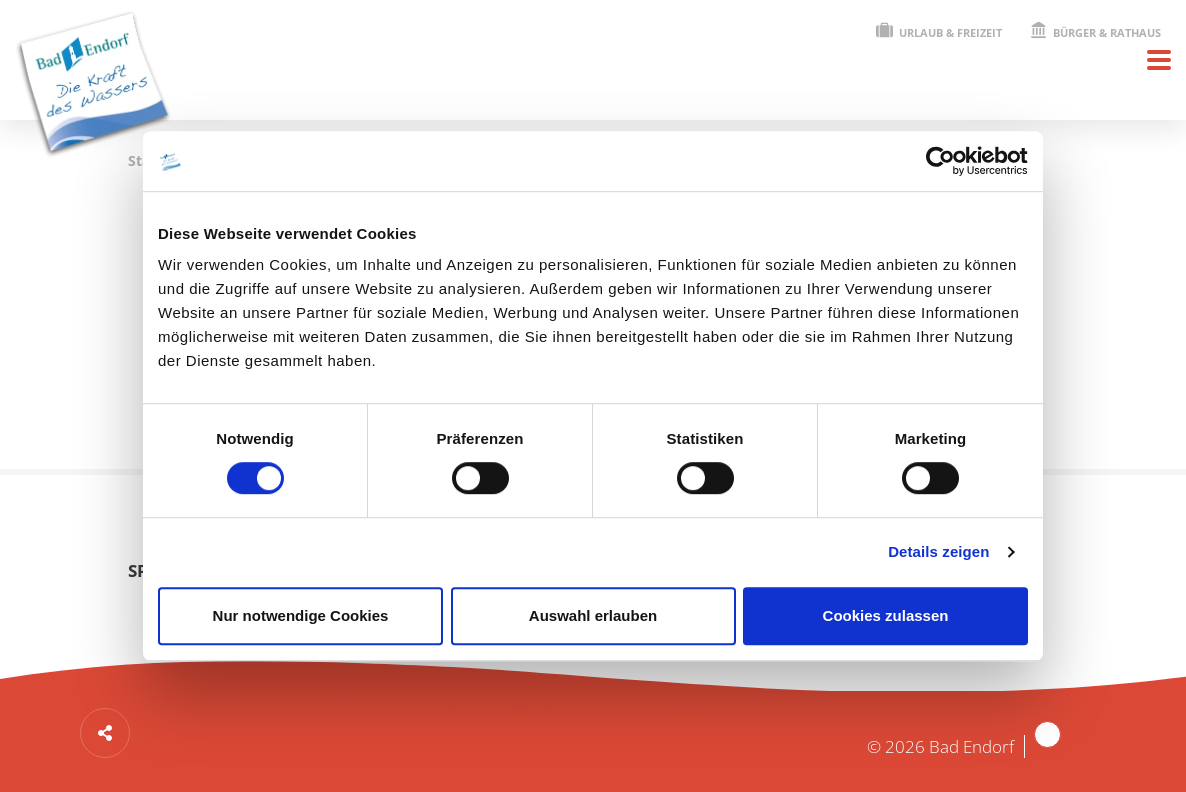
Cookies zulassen (886, 615)
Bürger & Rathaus (1095, 32)
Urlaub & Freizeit (939, 32)
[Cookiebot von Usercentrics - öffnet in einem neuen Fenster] (940, 161)
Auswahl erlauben (593, 615)
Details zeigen (938, 551)
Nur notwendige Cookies (301, 615)
